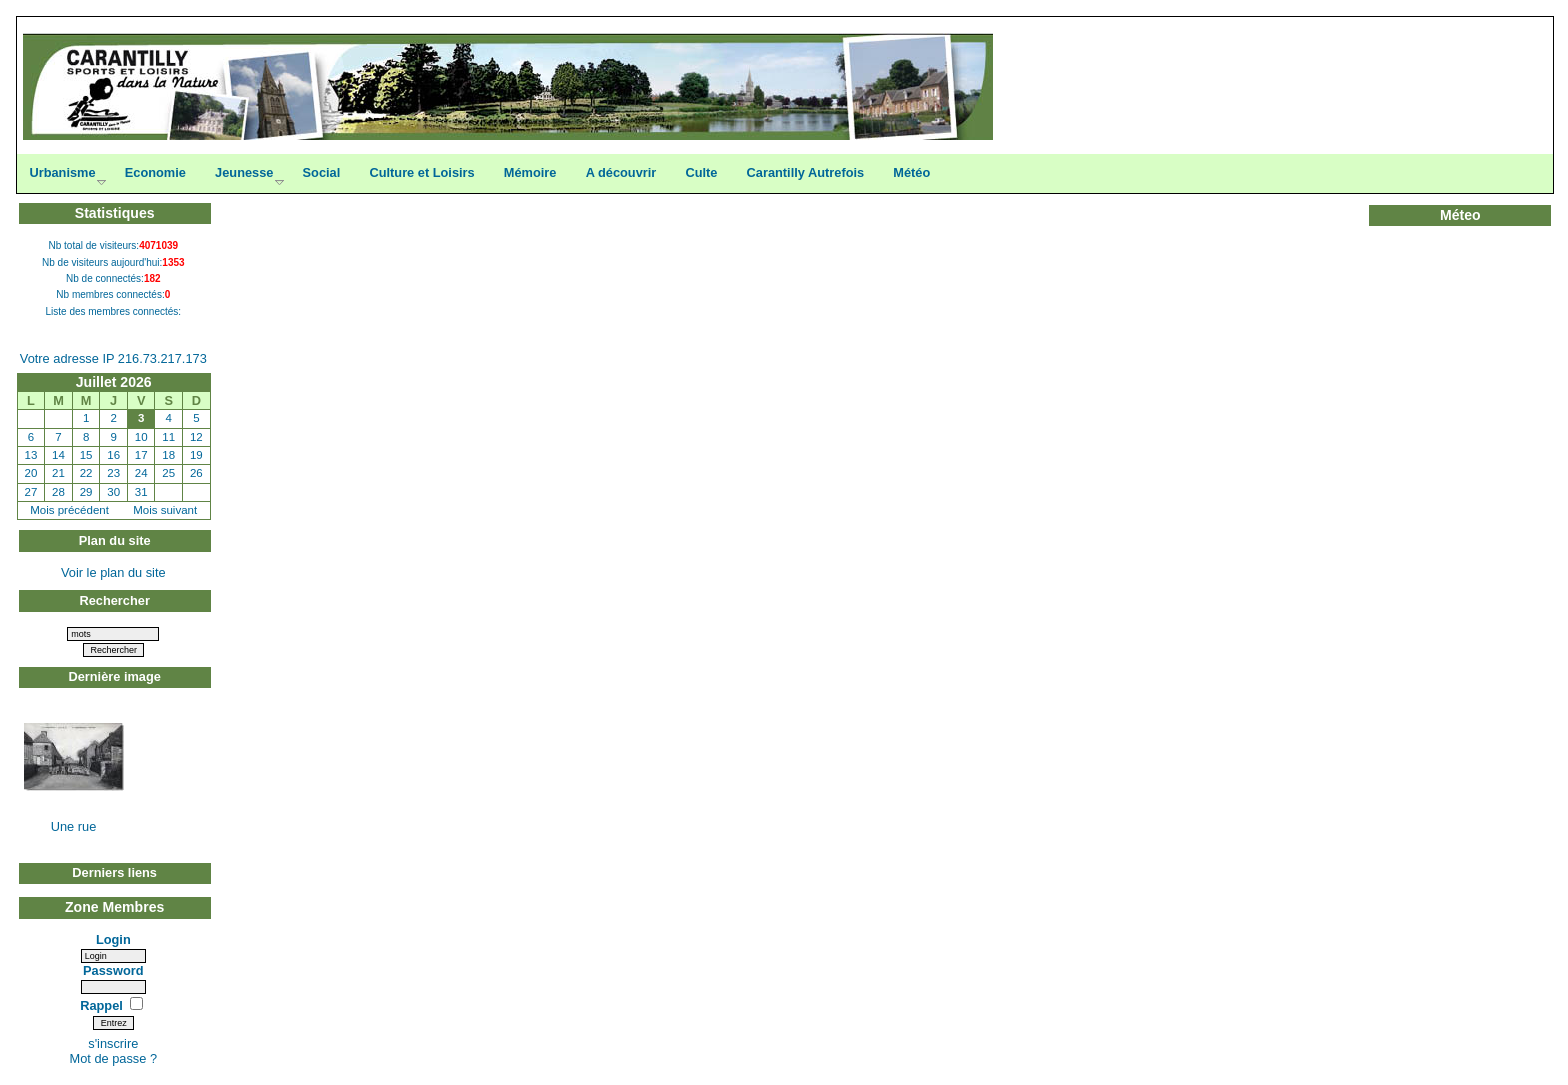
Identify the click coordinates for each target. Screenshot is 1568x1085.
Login (113, 939)
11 (168, 437)
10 (141, 437)
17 (141, 455)
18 (168, 455)
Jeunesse (244, 172)
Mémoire (530, 172)
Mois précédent (69, 510)
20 (31, 473)
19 (196, 455)
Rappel (103, 1005)
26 (196, 473)
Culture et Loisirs (421, 172)
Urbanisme (62, 172)
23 (113, 473)
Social (322, 172)
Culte (701, 172)
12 (196, 437)
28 (58, 492)
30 (113, 492)
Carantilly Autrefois (806, 172)
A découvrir (621, 172)
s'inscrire (113, 1043)
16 (113, 455)
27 (31, 492)
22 (86, 473)
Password (113, 970)
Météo (911, 172)
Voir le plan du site (113, 572)
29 (86, 492)
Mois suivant (165, 510)
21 (58, 473)
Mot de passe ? (114, 1058)
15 (86, 455)
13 (31, 455)
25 (168, 473)
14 (58, 455)
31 (141, 492)
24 (141, 473)
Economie (155, 172)
